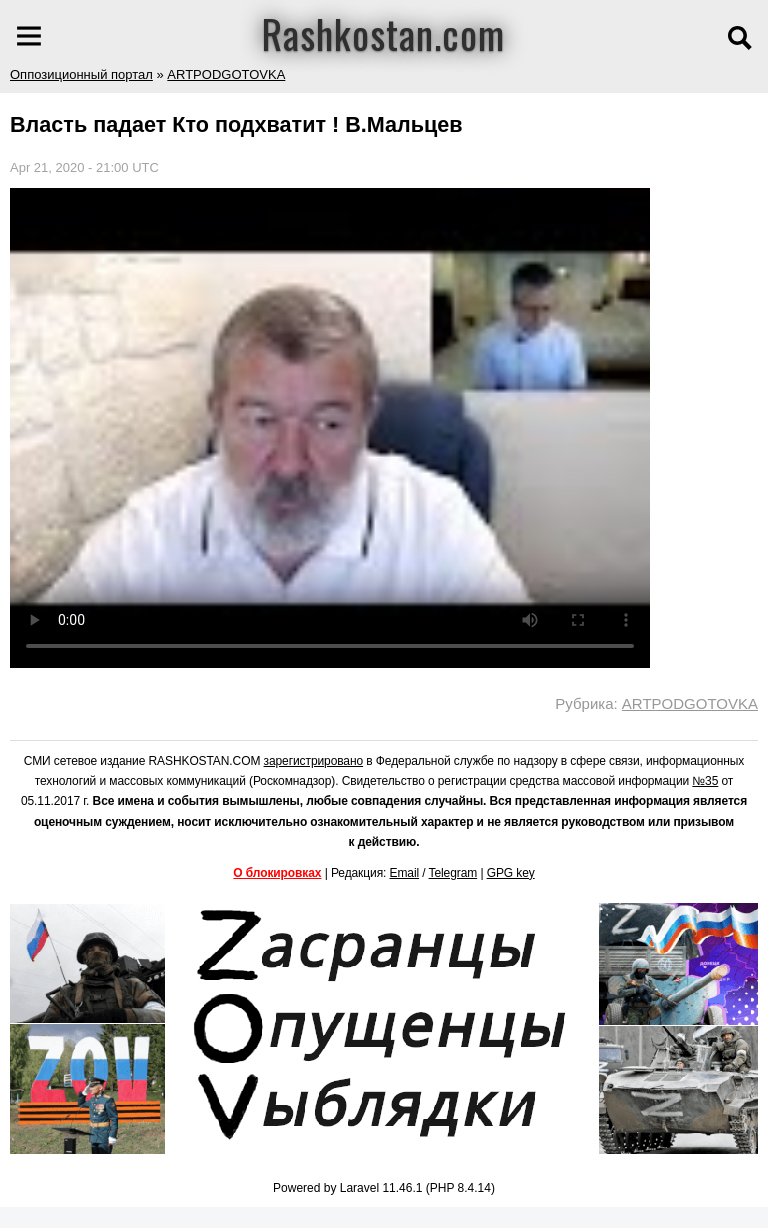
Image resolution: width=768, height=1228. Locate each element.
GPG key (511, 873)
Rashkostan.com (383, 33)
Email (405, 873)
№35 (705, 781)
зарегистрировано (314, 761)
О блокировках (277, 873)
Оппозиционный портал (81, 74)
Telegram (453, 873)
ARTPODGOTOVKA (226, 74)
